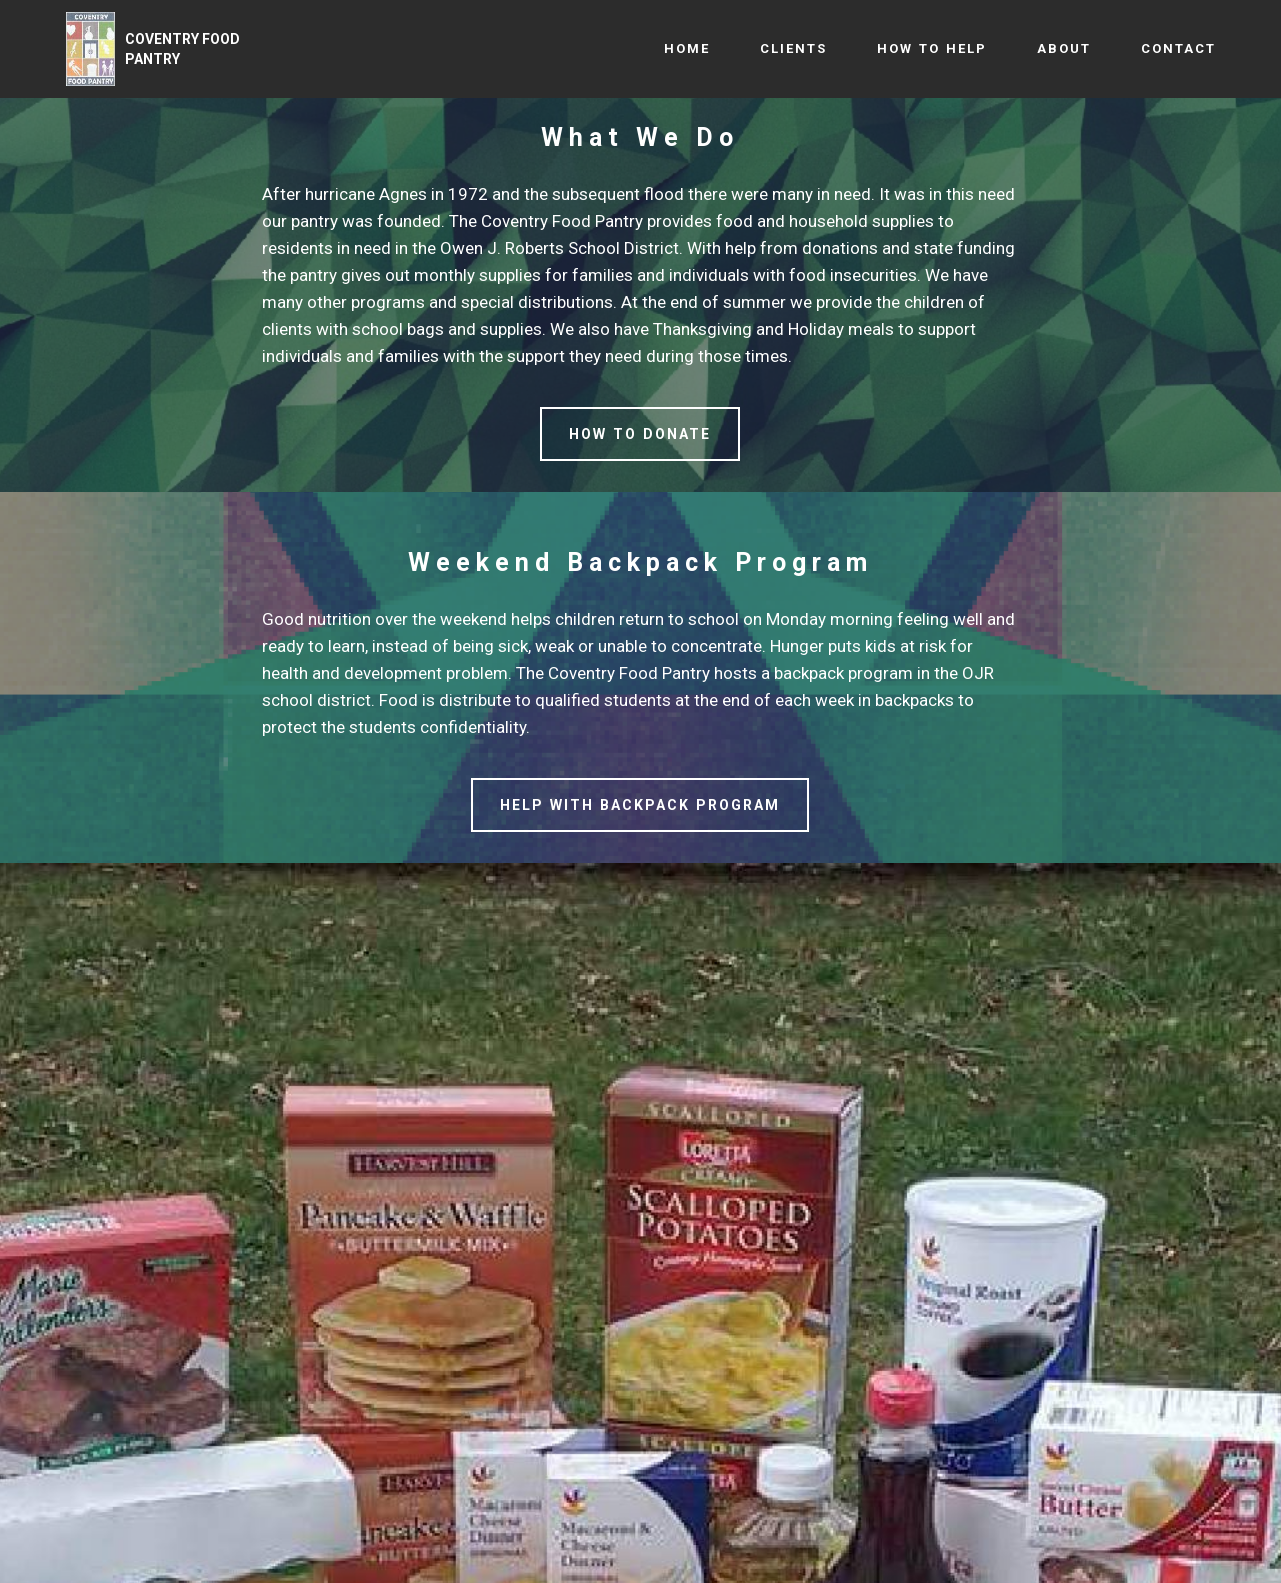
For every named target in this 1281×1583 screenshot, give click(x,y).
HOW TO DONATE (640, 434)
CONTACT (1178, 48)
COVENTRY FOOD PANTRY (182, 49)
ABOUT (1064, 48)
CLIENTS (793, 48)
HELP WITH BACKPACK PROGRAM (640, 805)
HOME (687, 48)
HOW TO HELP (932, 48)
